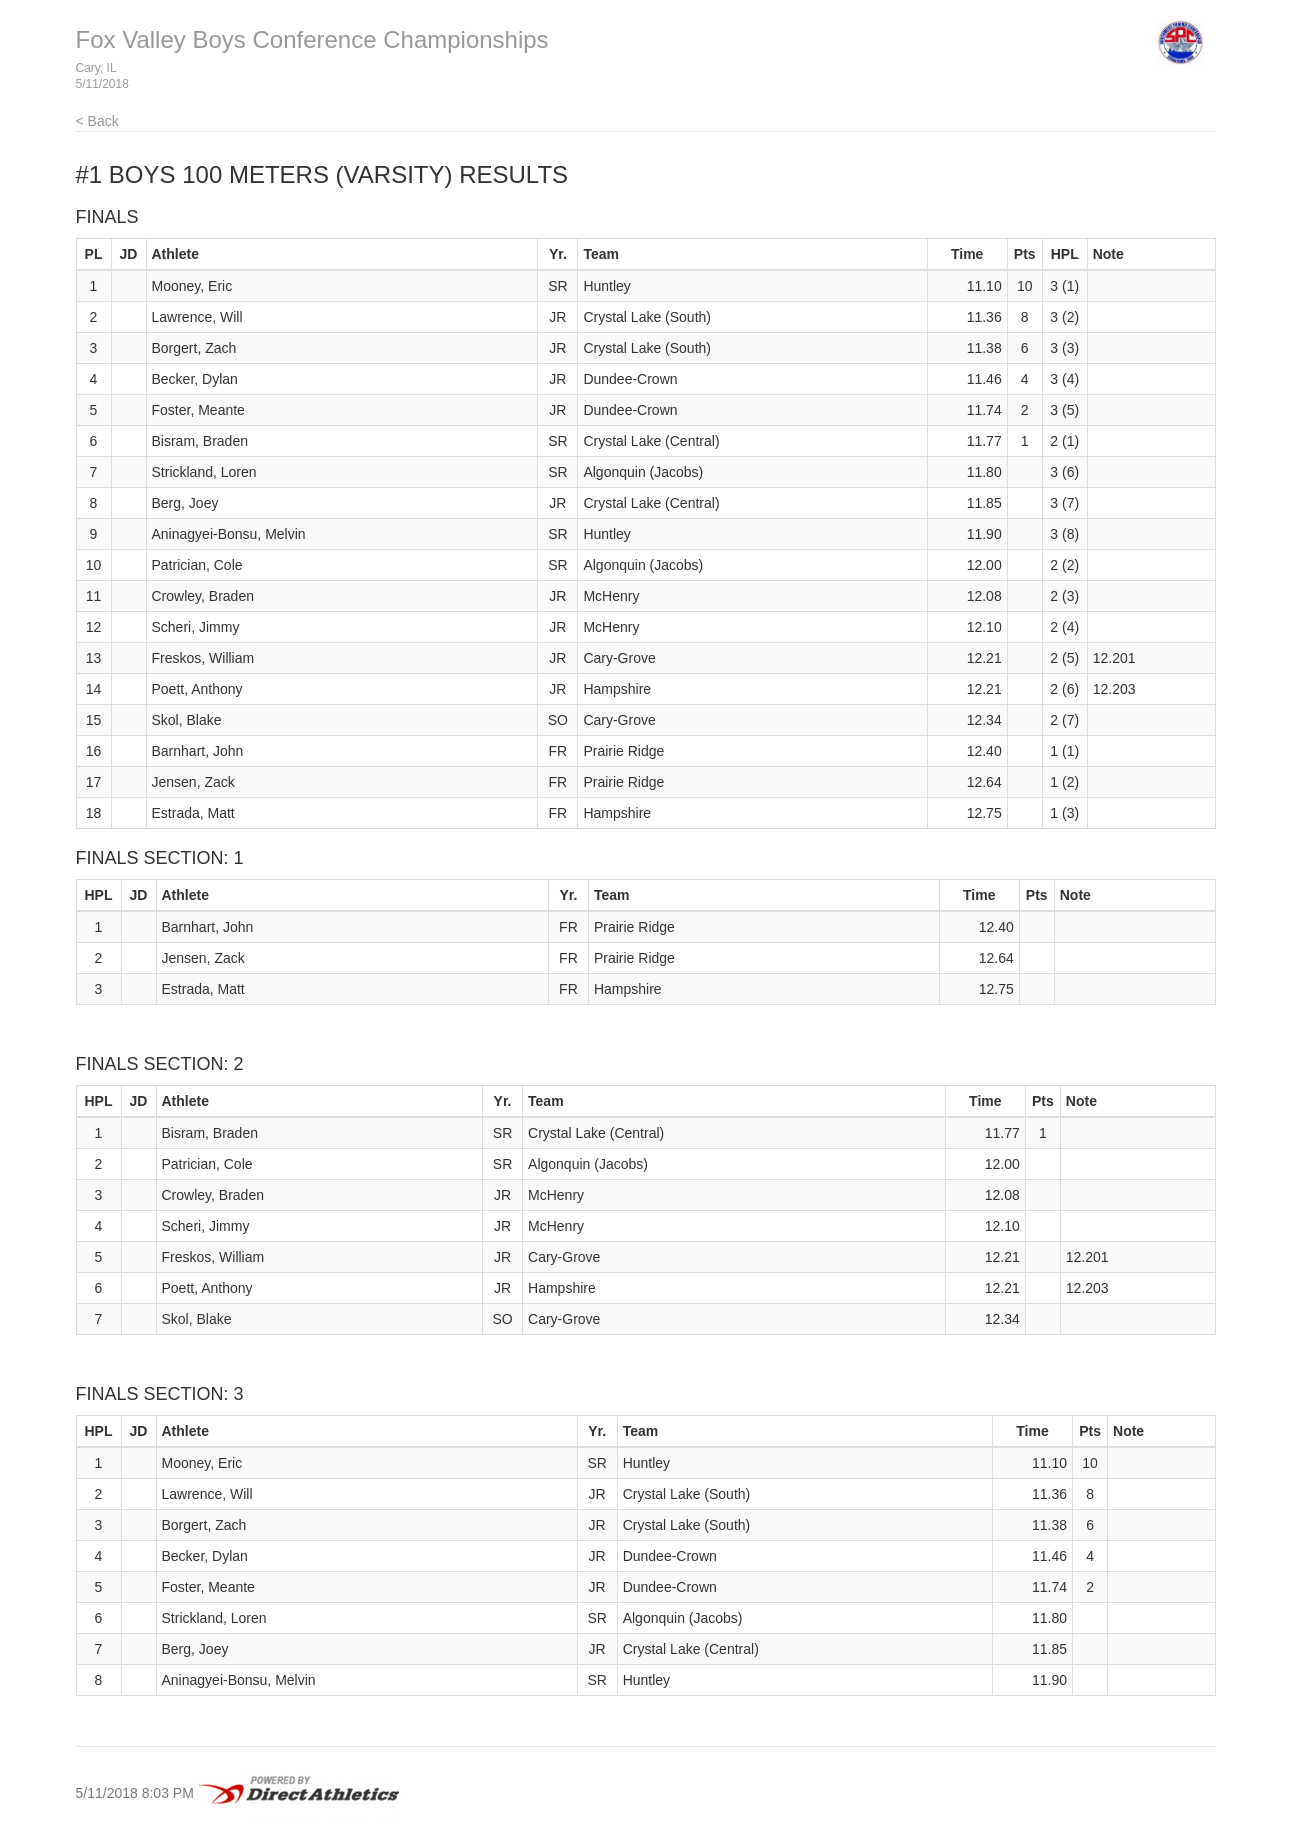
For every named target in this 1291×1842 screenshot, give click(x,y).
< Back (97, 121)
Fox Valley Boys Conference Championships (312, 39)
